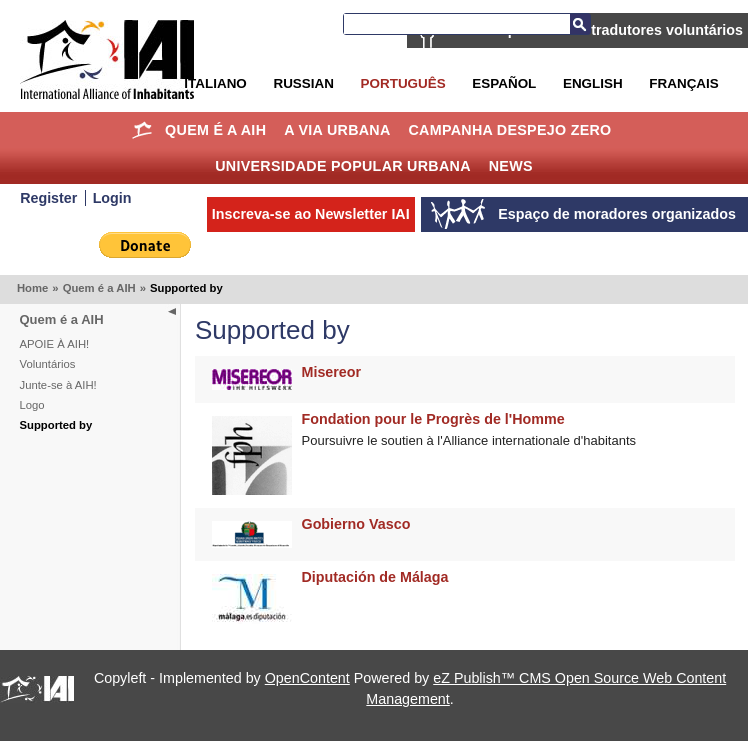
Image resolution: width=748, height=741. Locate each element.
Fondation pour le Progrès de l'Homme (433, 419)
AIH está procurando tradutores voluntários (595, 30)
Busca (580, 24)
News (511, 166)
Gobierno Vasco (356, 524)
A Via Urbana (337, 130)
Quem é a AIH (215, 130)
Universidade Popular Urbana (343, 166)
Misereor (332, 372)
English (593, 83)
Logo (32, 405)
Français (683, 83)
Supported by (56, 425)
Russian (303, 83)
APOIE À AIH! (55, 344)
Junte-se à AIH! (58, 385)
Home (141, 130)
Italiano (215, 83)
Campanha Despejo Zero (509, 130)
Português (403, 83)
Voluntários (48, 364)
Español (504, 83)
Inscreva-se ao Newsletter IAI (311, 214)
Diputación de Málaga (375, 577)
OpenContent (307, 678)
